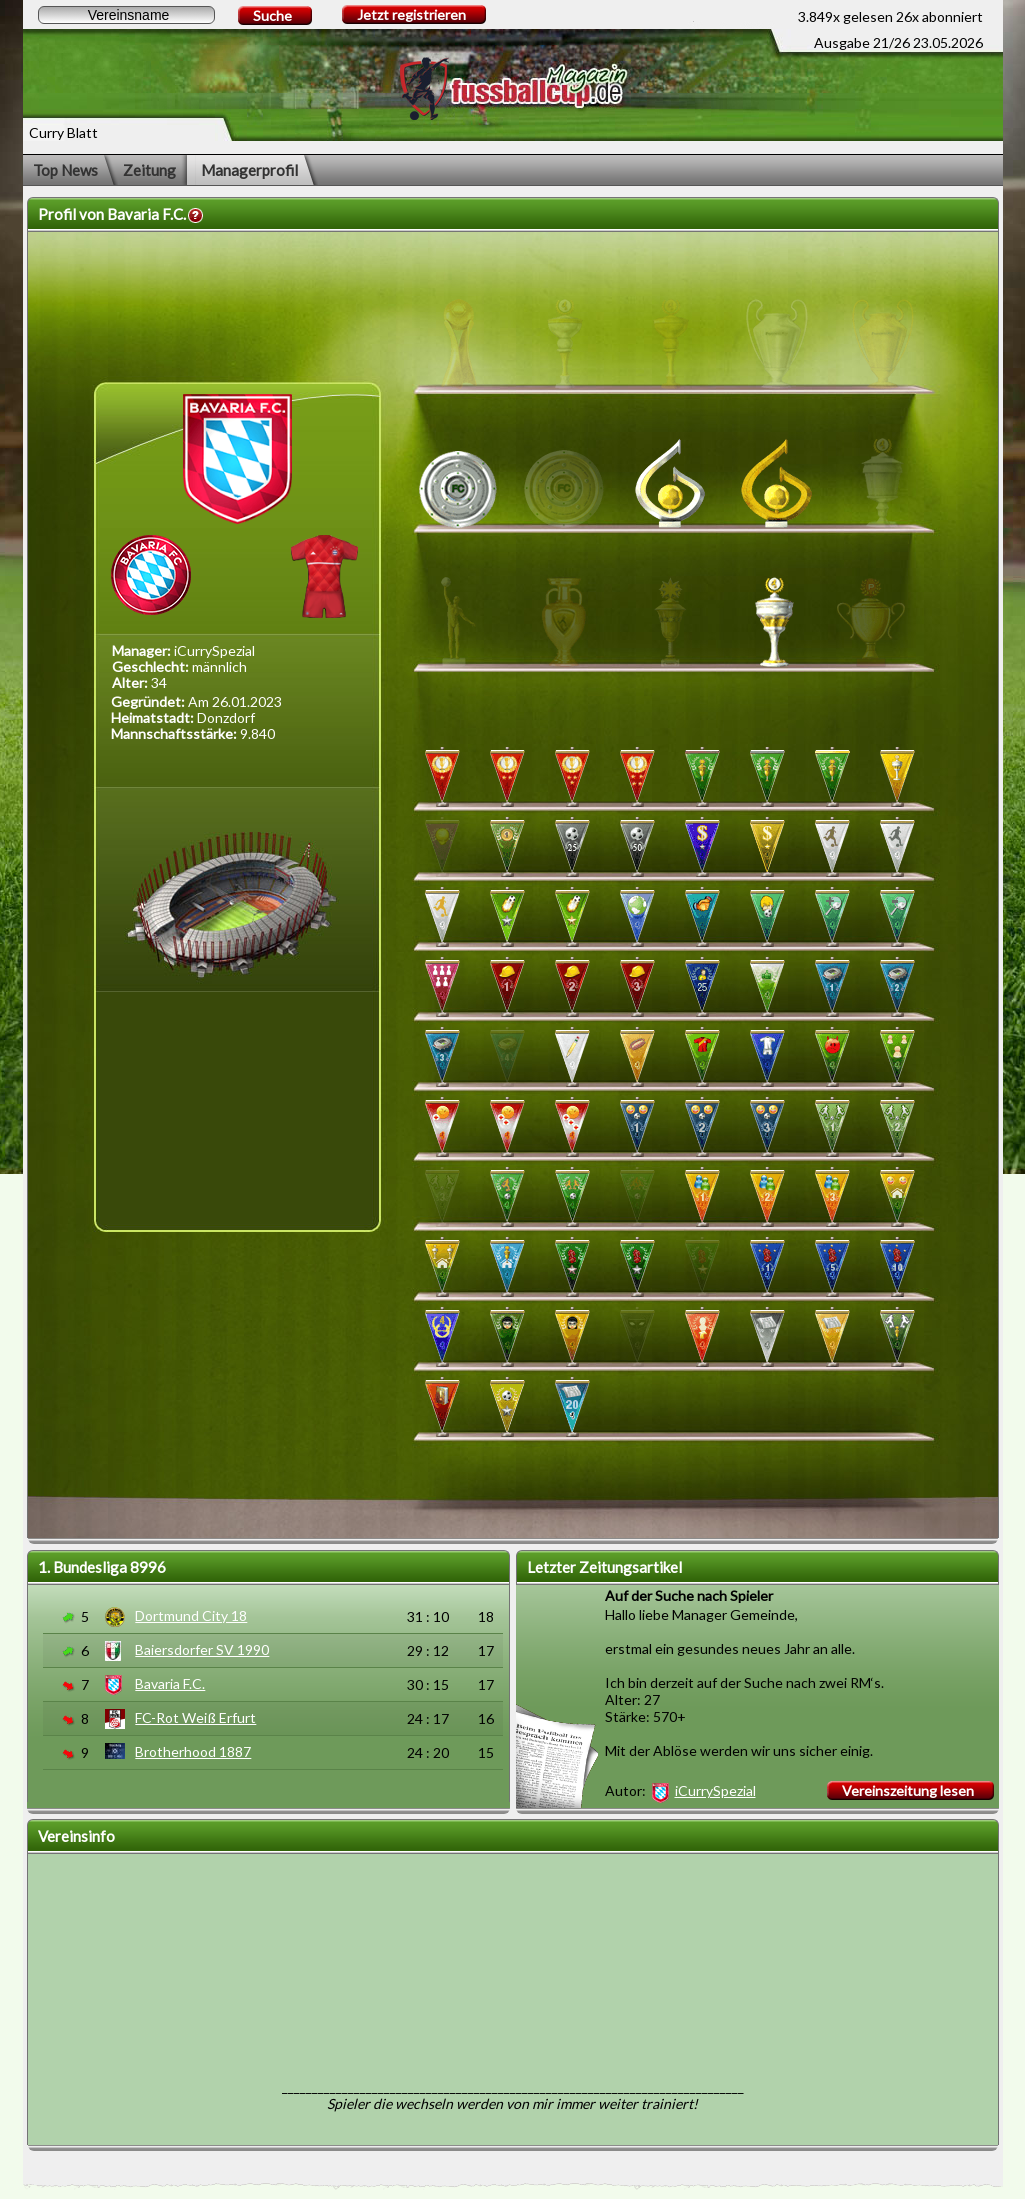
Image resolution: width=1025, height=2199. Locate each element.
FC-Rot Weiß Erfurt (195, 1717)
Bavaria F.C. (170, 1683)
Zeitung (149, 170)
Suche (272, 15)
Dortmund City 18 (191, 1615)
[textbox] (126, 15)
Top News (65, 170)
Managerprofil (249, 170)
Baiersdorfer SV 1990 (202, 1649)
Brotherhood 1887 (193, 1751)
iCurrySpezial (715, 1790)
